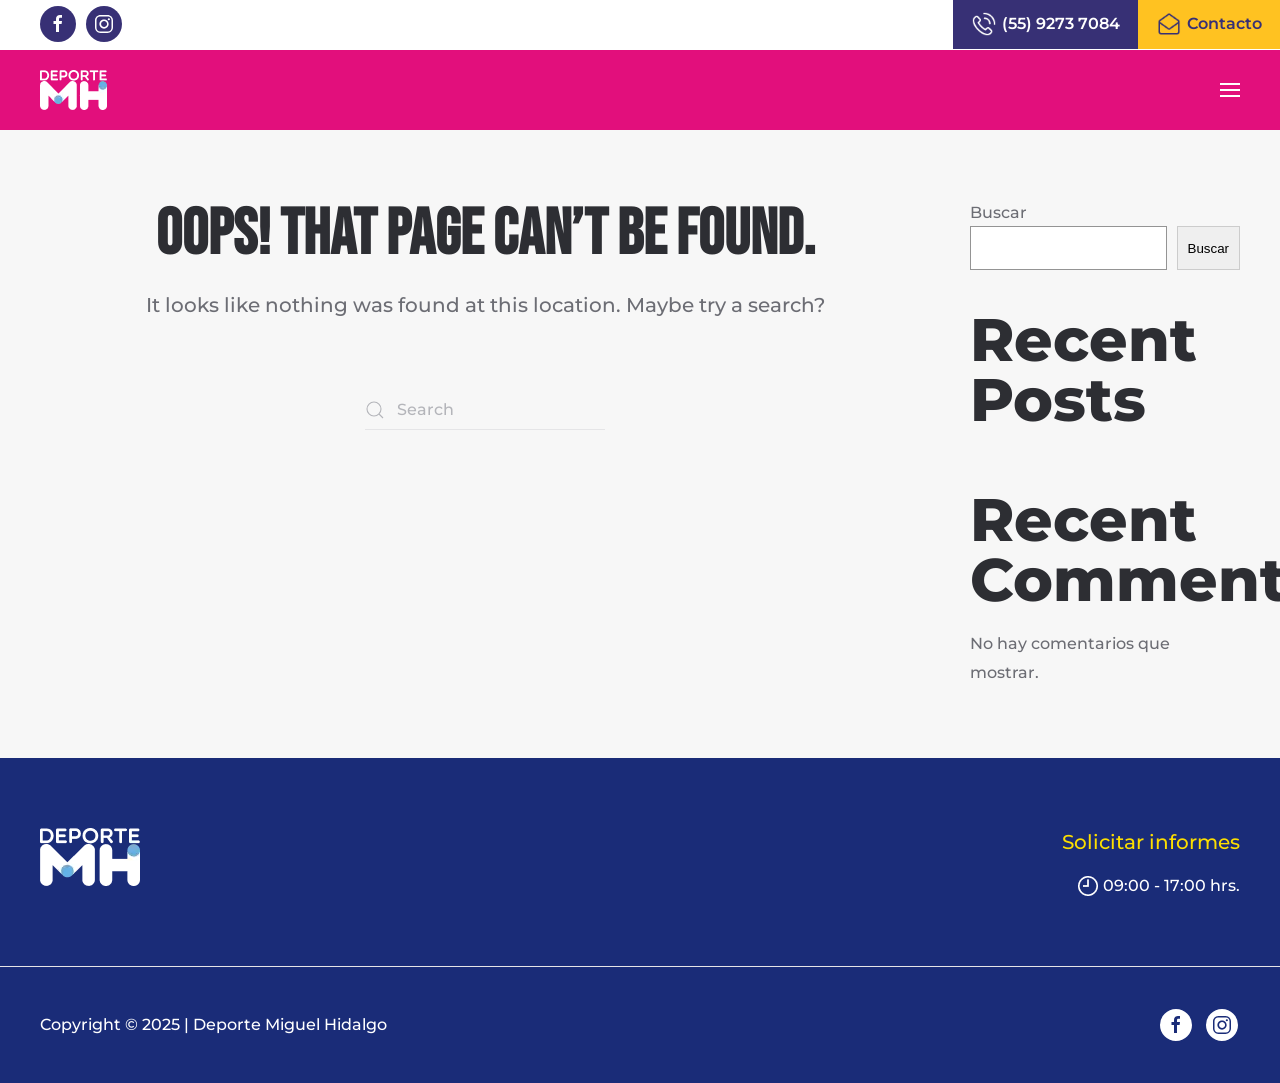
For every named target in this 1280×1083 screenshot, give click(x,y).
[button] (1230, 90)
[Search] (485, 410)
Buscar (998, 212)
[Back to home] (73, 90)
